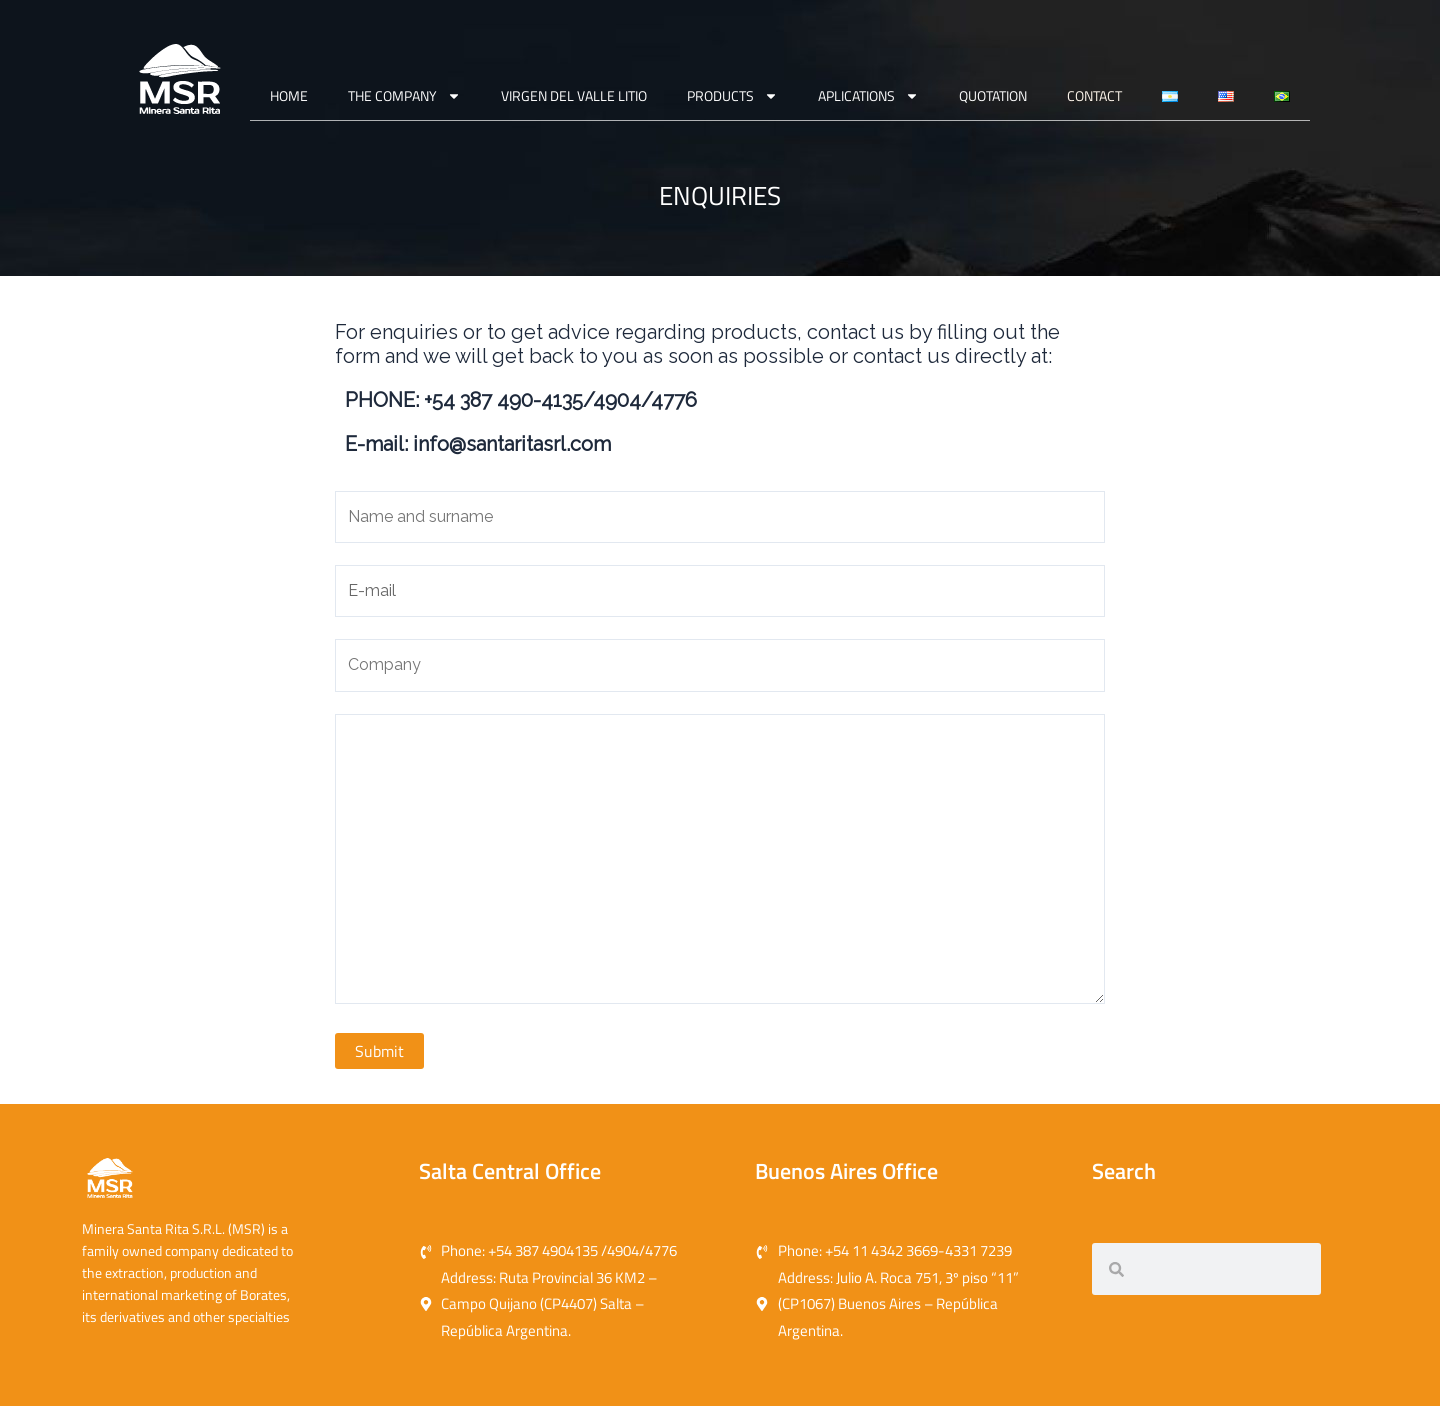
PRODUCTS (732, 96)
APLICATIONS (868, 96)
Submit (379, 1051)
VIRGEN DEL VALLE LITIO (574, 95)
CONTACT (1094, 95)
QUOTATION (993, 95)
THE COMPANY (404, 96)
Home (289, 95)
